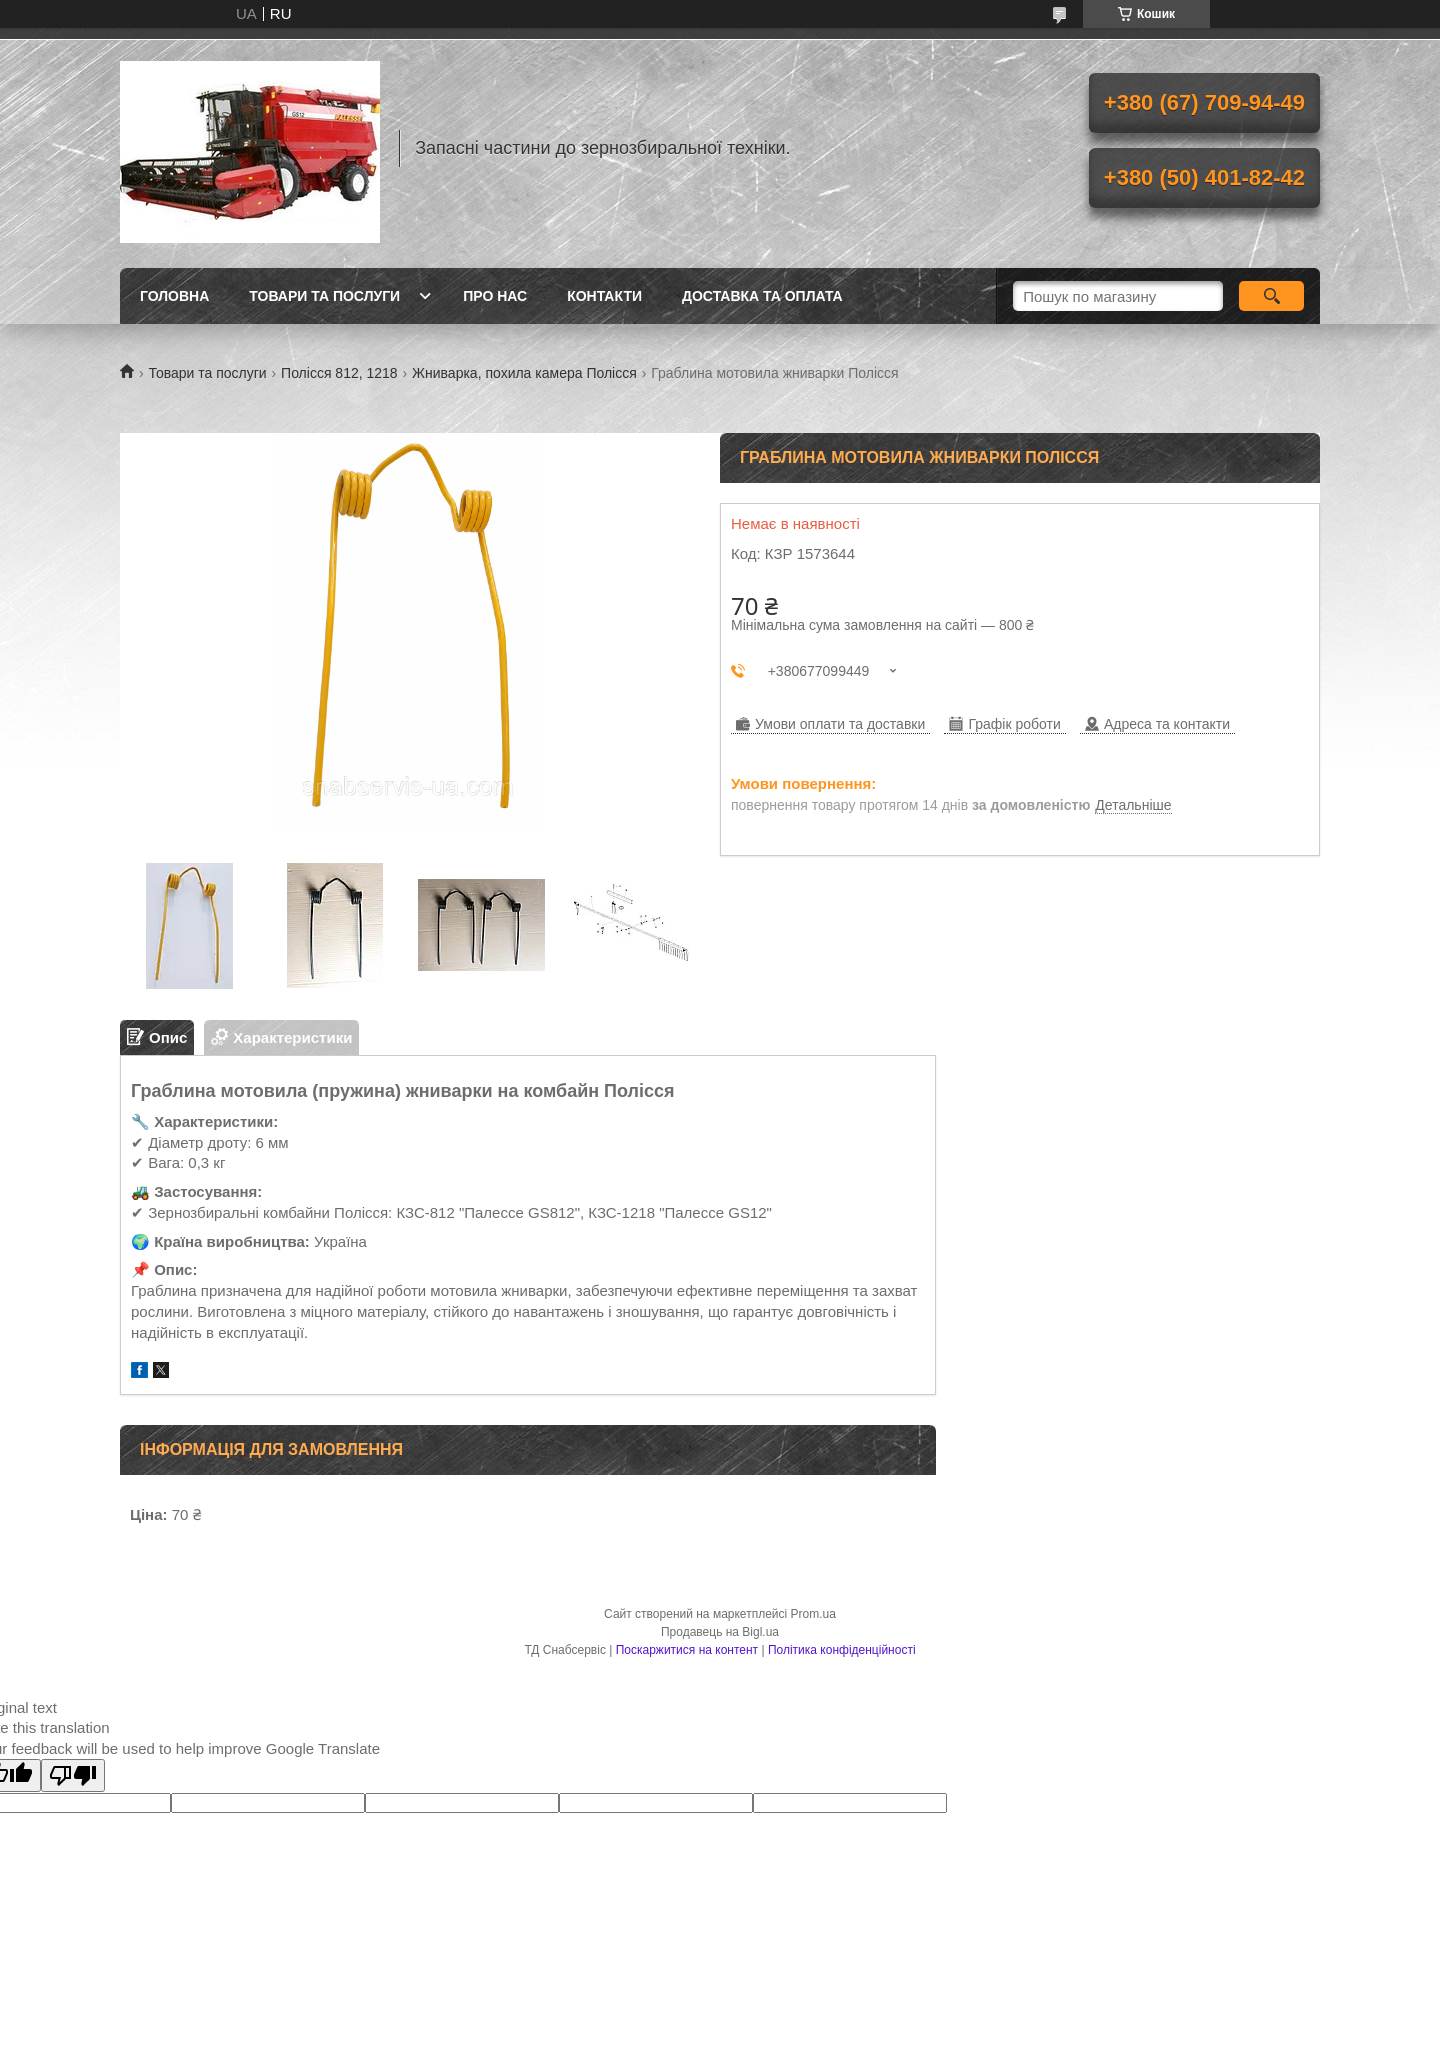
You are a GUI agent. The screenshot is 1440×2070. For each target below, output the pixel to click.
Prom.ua (813, 1614)
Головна (174, 296)
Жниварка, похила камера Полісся (524, 373)
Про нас (495, 296)
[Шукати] (1271, 296)
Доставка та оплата (762, 296)
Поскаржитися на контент (687, 1650)
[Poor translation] (73, 1775)
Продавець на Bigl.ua (720, 1632)
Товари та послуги (324, 296)
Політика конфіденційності (842, 1650)
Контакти (604, 296)
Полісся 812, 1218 (339, 373)
